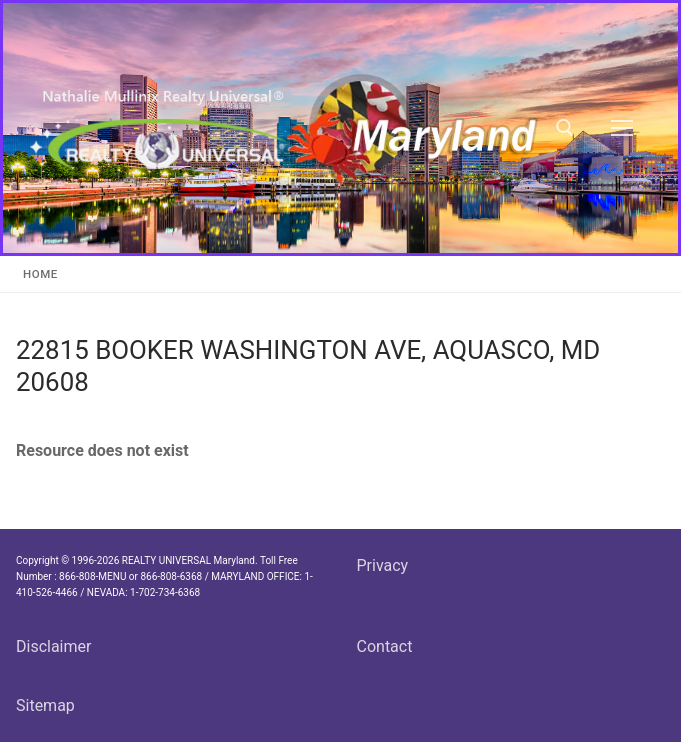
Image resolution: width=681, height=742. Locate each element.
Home (40, 274)
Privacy (383, 565)
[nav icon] (622, 128)
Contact (385, 646)
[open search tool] (565, 128)
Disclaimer (53, 646)
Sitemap (45, 705)
